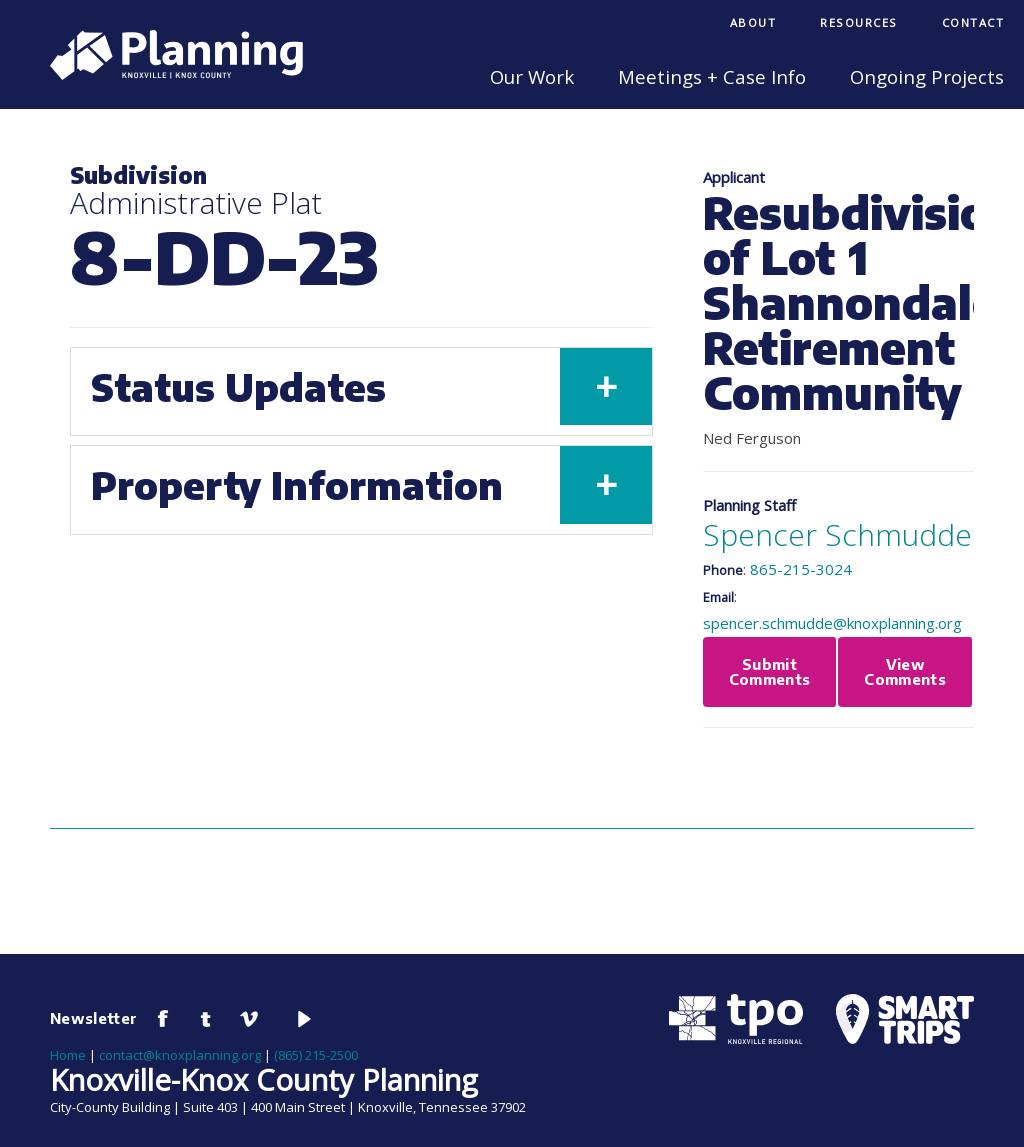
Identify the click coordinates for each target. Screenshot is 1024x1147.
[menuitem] (753, 24)
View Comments (905, 671)
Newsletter (94, 1018)
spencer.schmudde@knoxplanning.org (832, 623)
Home (68, 1055)
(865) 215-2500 (316, 1055)
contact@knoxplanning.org (180, 1055)
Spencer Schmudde (837, 534)
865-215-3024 (801, 569)
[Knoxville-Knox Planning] (166, 74)
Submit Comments (770, 671)
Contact (973, 22)
